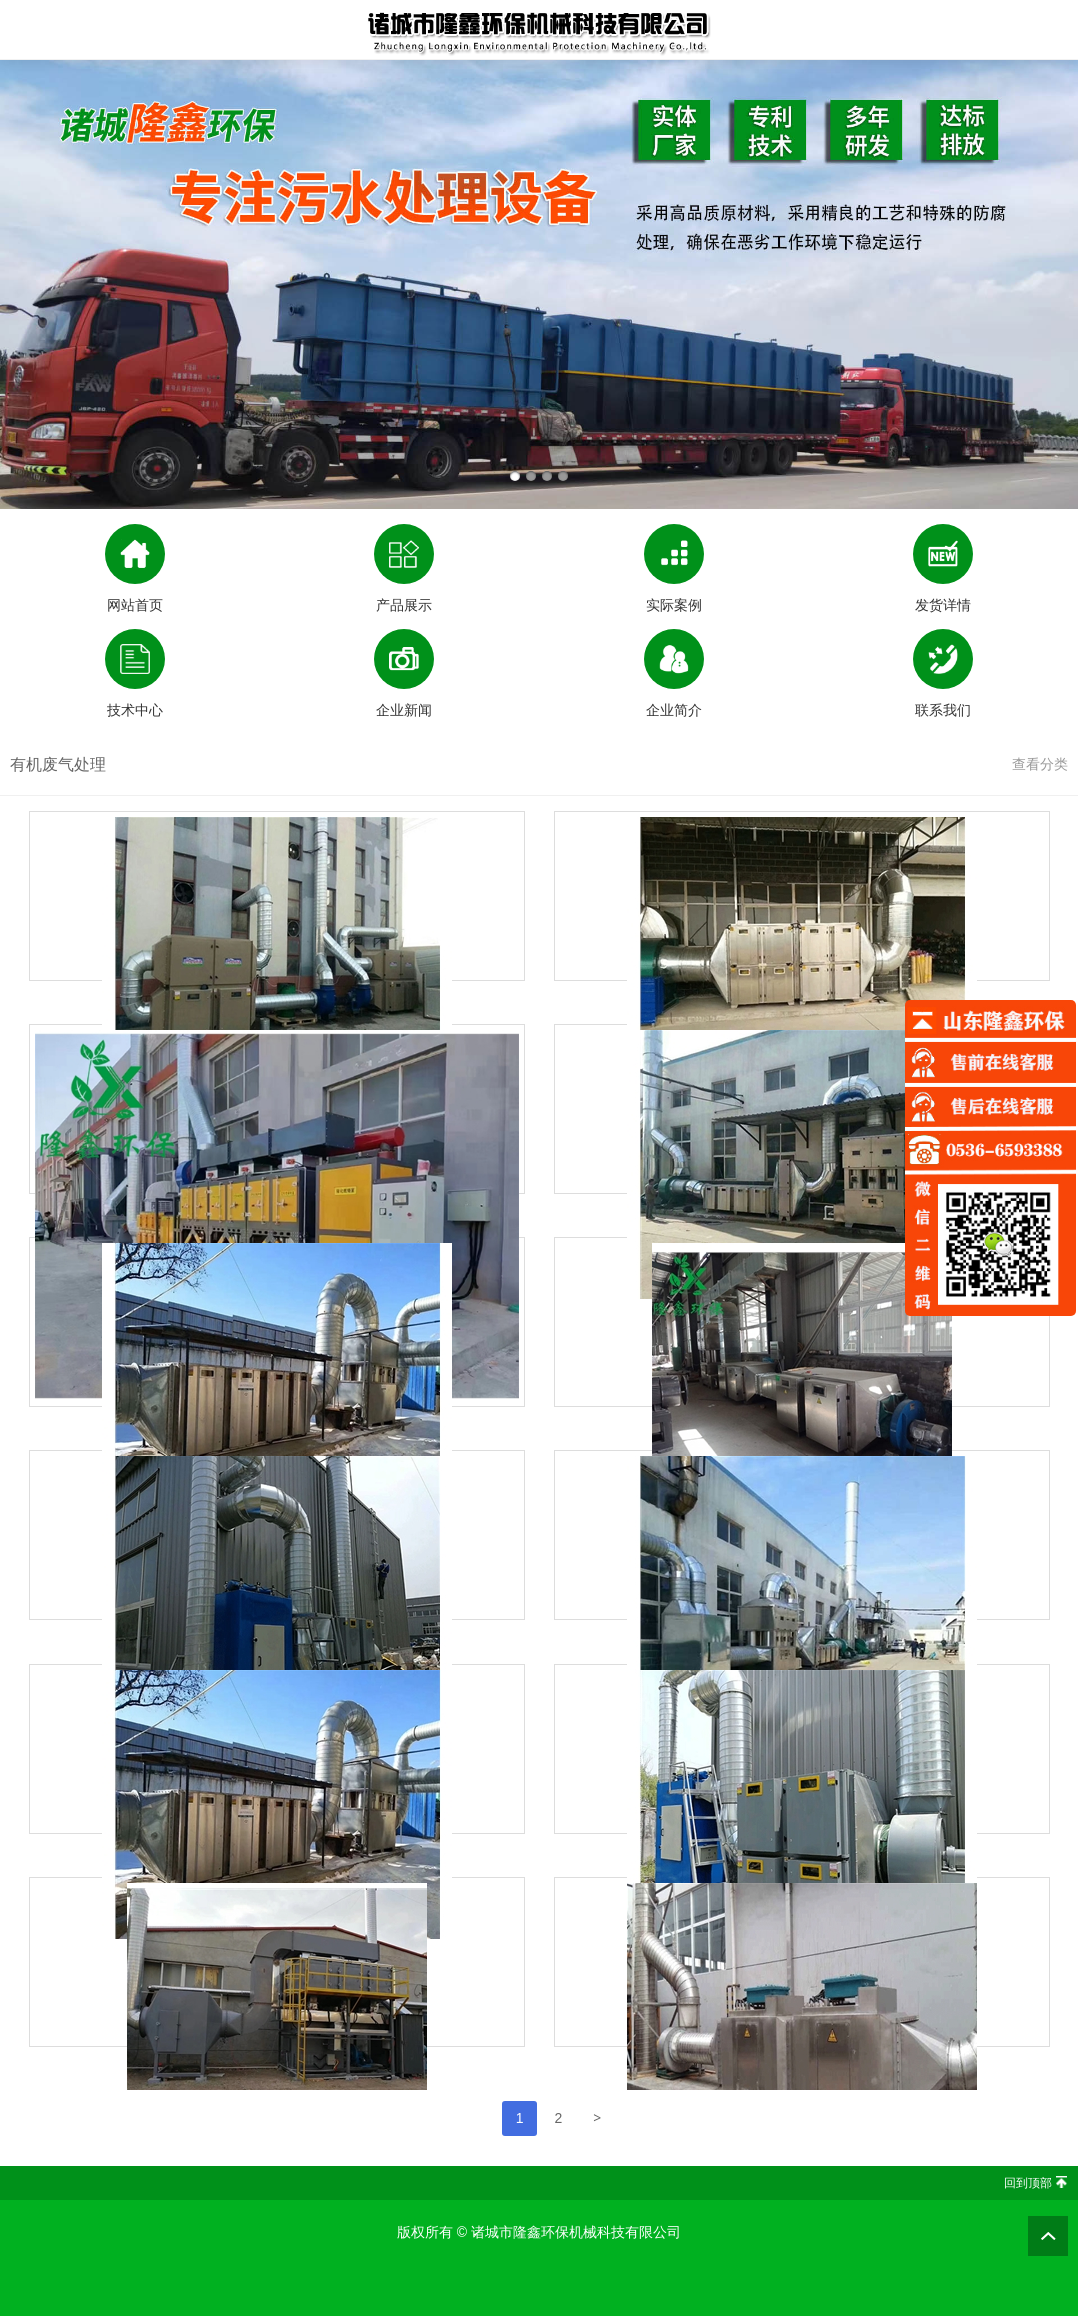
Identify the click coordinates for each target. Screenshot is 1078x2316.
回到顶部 (1028, 2183)
